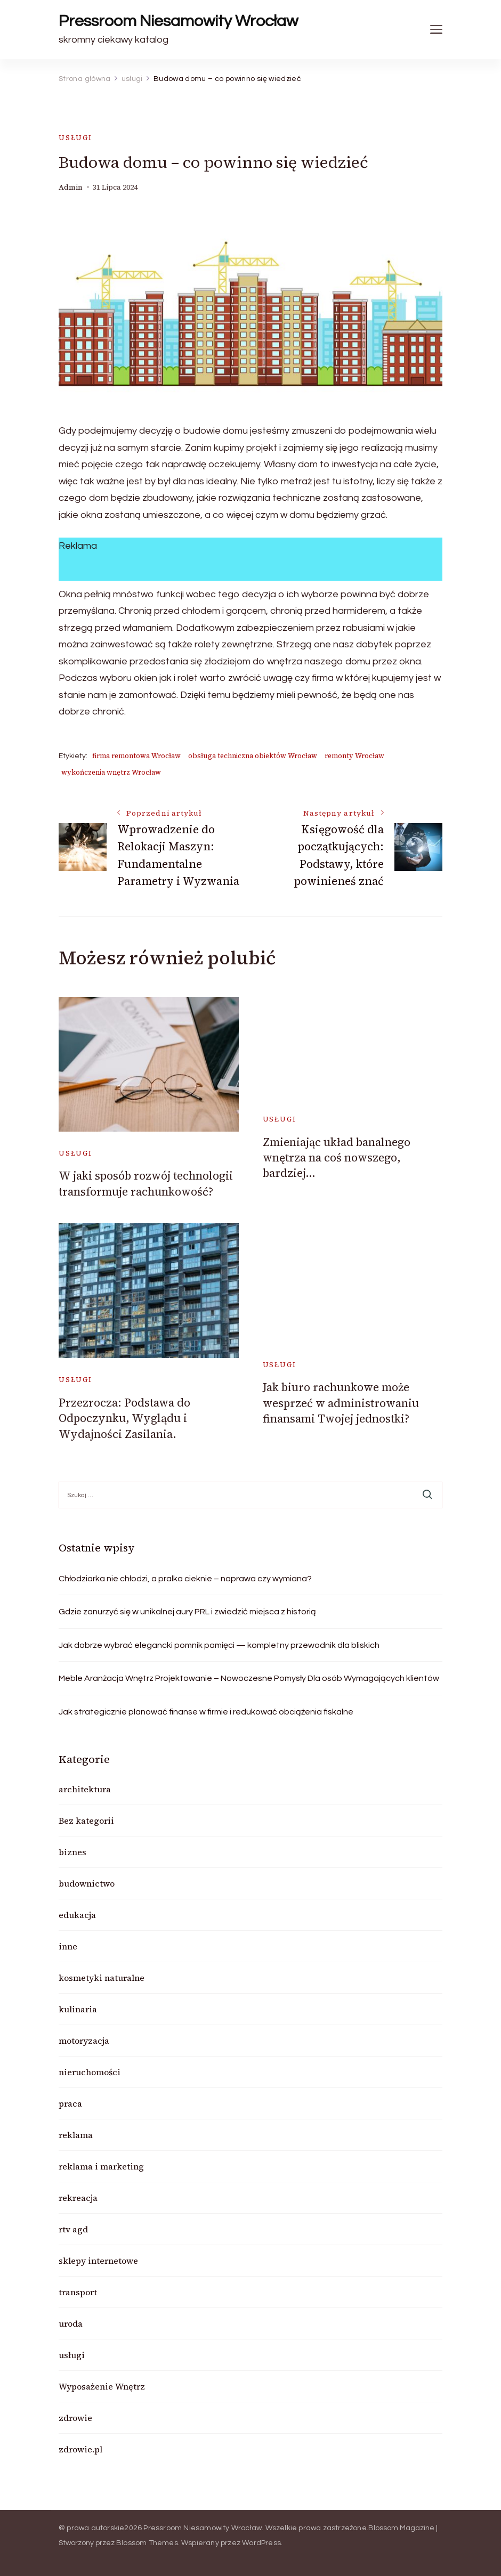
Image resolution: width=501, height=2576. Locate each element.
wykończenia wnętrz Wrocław (111, 772)
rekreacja (78, 2198)
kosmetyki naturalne (101, 1978)
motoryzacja (84, 2040)
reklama (76, 2135)
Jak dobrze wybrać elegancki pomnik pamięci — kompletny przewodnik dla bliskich (219, 1645)
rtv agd (73, 2229)
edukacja (77, 1915)
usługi (75, 137)
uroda (71, 2323)
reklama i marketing (101, 2166)
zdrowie (75, 2418)
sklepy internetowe (98, 2260)
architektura (85, 1789)
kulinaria (78, 2009)
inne (68, 1946)
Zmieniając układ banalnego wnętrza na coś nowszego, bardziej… (336, 1157)
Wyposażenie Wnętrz (102, 2386)
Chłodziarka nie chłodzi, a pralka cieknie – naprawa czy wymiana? (185, 1578)
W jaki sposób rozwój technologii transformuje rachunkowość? (146, 1183)
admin (71, 187)
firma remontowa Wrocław (136, 755)
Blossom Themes (147, 2543)
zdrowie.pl (80, 2449)
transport (78, 2292)
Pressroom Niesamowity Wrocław (178, 21)
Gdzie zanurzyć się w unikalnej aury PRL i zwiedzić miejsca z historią (187, 1611)
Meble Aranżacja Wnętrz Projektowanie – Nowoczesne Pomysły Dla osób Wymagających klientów (249, 1678)
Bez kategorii (86, 1820)
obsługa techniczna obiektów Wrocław (252, 755)
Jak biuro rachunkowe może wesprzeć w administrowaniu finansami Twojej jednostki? (341, 1402)
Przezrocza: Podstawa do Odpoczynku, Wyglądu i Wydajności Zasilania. (124, 1418)
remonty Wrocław (354, 755)
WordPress (261, 2543)
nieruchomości (89, 2072)
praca (70, 2103)
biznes (72, 1852)
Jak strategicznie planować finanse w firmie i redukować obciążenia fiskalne (206, 1712)
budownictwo (87, 1883)
